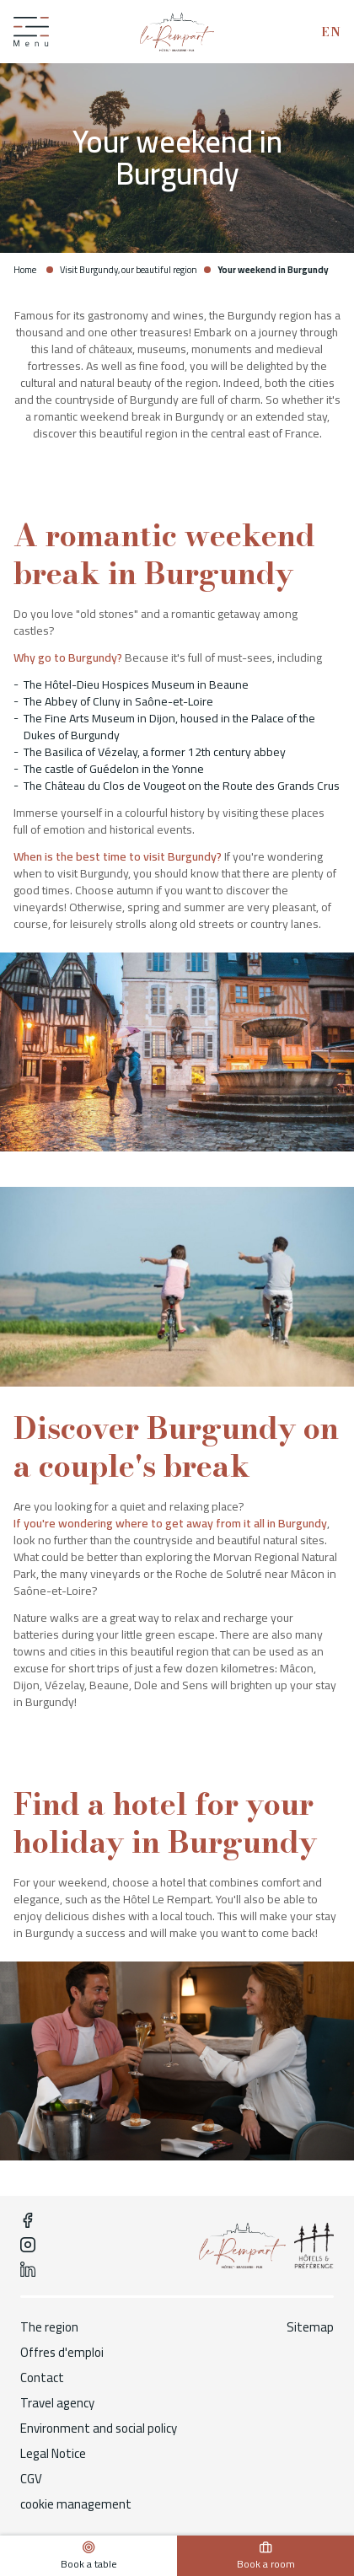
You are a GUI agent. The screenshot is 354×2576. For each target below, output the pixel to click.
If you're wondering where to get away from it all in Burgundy (170, 1523)
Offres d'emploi (62, 2352)
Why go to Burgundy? (67, 657)
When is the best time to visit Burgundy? (117, 856)
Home (24, 269)
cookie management (75, 2504)
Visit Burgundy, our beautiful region (128, 269)
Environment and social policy (98, 2428)
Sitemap (310, 2327)
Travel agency (57, 2403)
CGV (31, 2479)
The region (49, 2327)
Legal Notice (53, 2453)
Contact (42, 2377)
